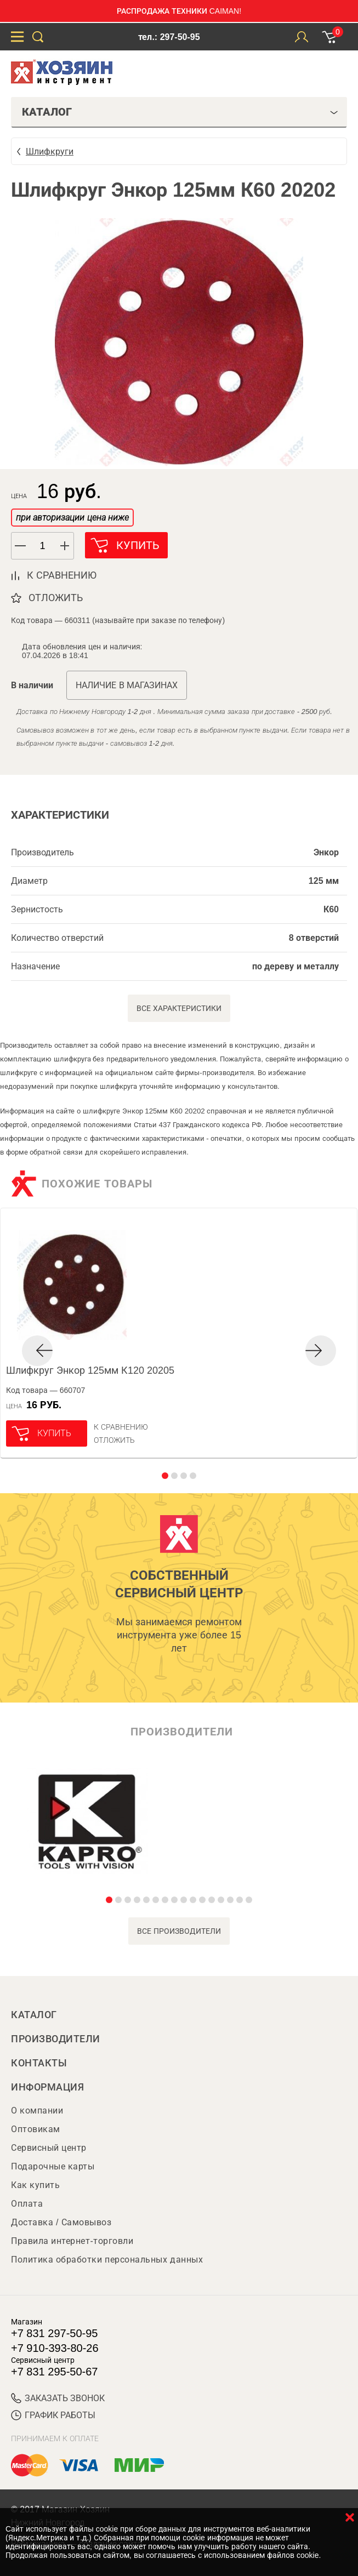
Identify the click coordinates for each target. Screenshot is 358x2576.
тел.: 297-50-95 (169, 37)
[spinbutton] (42, 546)
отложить (56, 597)
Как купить (35, 2185)
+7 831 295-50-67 (54, 2372)
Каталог (34, 2014)
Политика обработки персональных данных (107, 2259)
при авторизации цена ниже (72, 517)
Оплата (27, 2203)
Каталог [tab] (180, 112)
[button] (65, 546)
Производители (55, 2039)
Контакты (39, 2063)
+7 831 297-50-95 (54, 2333)
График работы (53, 2415)
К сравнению (121, 1427)
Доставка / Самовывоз (61, 2222)
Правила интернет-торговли (72, 2241)
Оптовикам (35, 2129)
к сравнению (61, 575)
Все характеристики (179, 1008)
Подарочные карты (52, 2166)
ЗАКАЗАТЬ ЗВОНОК (58, 2398)
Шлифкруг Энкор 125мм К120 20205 (90, 1370)
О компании (37, 2110)
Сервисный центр (49, 2147)
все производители (179, 1931)
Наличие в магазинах (127, 685)
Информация (47, 2087)
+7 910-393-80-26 (55, 2348)
